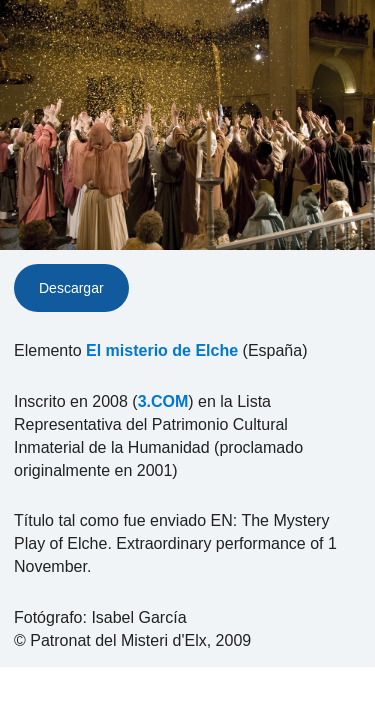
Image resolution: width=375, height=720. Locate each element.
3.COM (163, 401)
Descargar (71, 288)
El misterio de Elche (162, 350)
